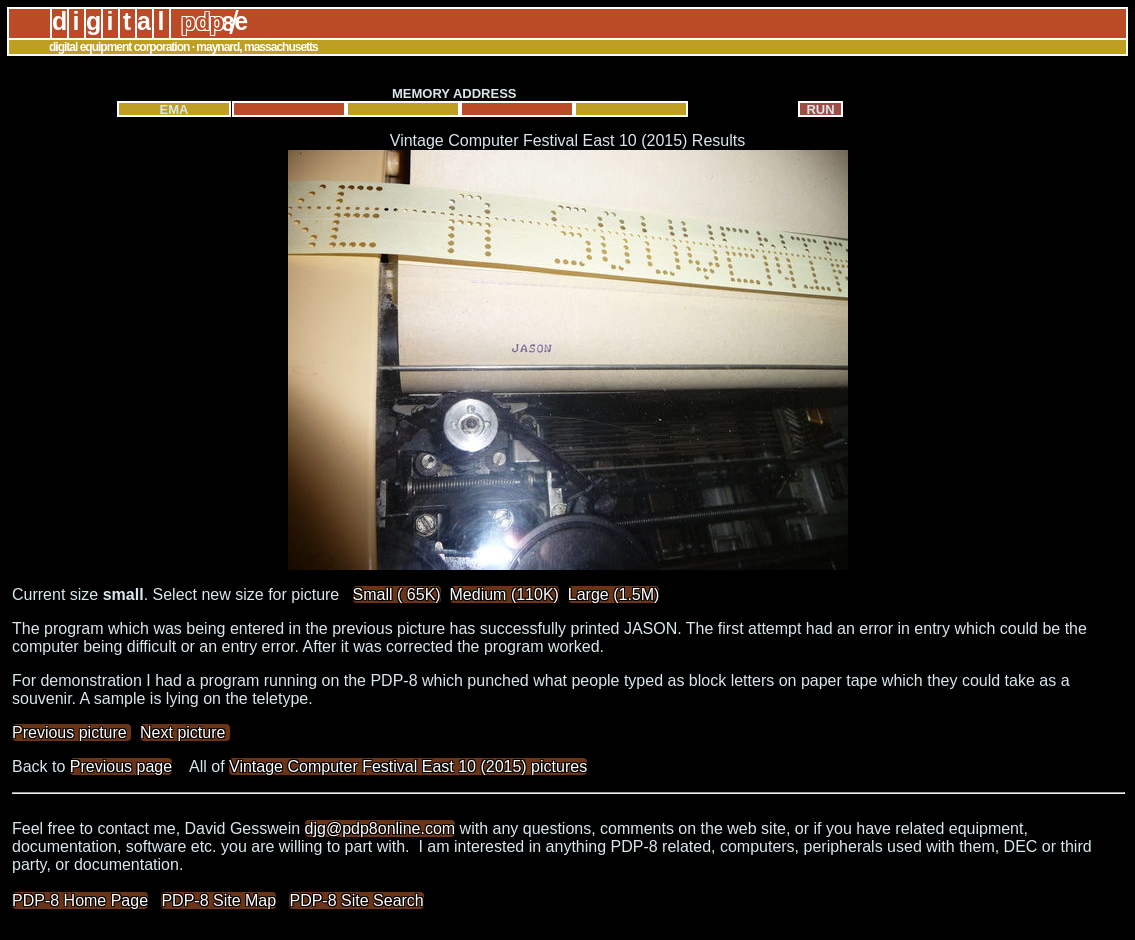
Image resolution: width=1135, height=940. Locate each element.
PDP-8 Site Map (218, 900)
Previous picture (71, 732)
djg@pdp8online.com (380, 828)
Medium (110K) (504, 594)
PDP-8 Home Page (80, 900)
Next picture (185, 732)
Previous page (121, 766)
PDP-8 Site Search (356, 900)
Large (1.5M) (614, 594)
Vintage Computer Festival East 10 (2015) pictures (408, 766)
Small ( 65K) (397, 594)
